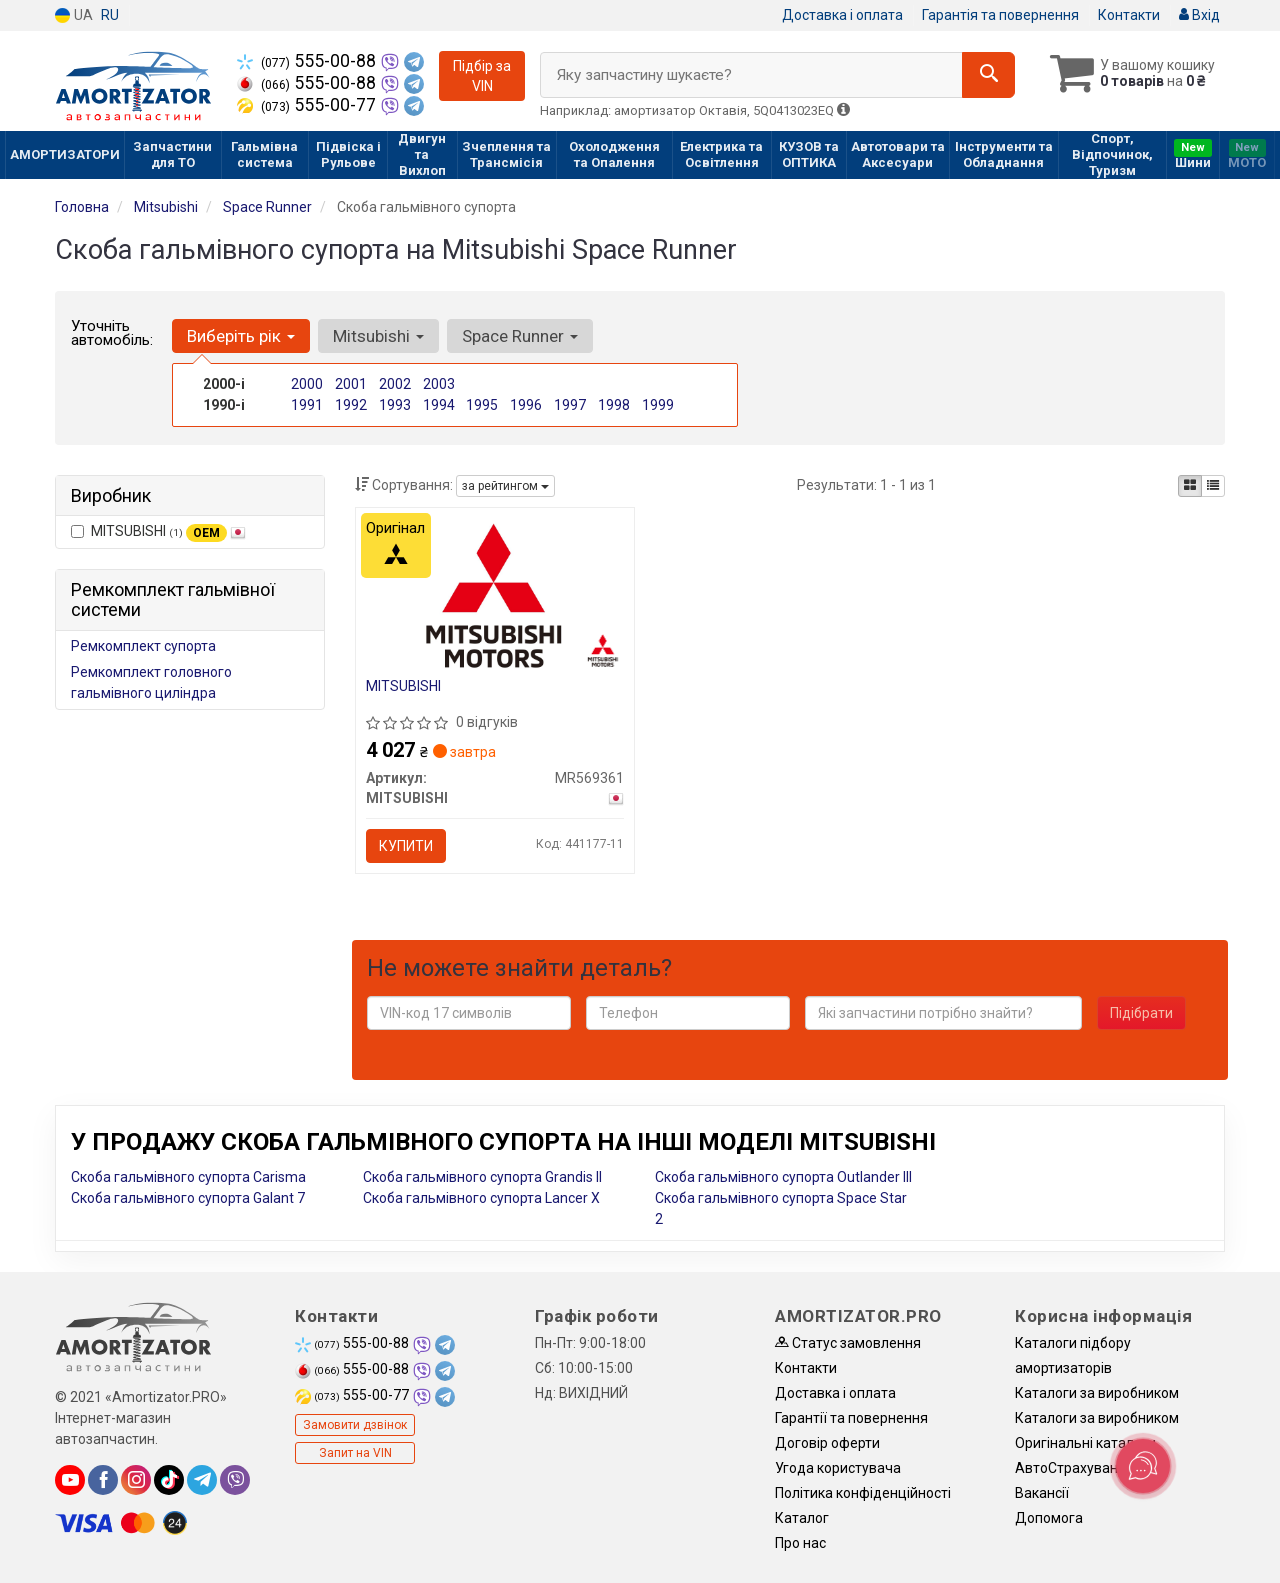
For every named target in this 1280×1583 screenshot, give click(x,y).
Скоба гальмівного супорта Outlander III (783, 1177)
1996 (526, 405)
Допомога (1049, 1518)
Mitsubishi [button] (378, 336)
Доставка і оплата (842, 15)
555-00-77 (308, 105)
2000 (307, 384)
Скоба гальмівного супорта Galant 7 (188, 1198)
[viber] (235, 1480)
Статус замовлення (848, 1343)
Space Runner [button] (520, 336)
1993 (395, 405)
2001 (351, 384)
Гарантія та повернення (1000, 15)
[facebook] (103, 1480)
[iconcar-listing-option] (1213, 486)
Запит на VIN (355, 1453)
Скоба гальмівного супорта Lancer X (481, 1198)
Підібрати (1141, 1013)
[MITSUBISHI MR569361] (494, 594)
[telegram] (202, 1480)
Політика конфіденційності (863, 1493)
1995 (482, 405)
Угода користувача (838, 1468)
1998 (614, 405)
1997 (570, 405)
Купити (406, 846)
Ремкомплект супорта (143, 646)
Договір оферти (827, 1443)
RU (110, 15)
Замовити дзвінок (355, 1425)
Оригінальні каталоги (1085, 1443)
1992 (351, 405)
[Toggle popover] (1143, 1466)
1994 (439, 405)
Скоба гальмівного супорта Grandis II (482, 1177)
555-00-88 (308, 61)
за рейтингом (505, 486)
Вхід (1199, 15)
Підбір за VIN (482, 76)
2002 (395, 384)
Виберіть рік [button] (241, 336)
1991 (307, 405)
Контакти (1129, 15)
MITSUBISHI (158, 532)
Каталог (802, 1518)
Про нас (800, 1543)
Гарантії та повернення (851, 1418)
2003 (439, 384)
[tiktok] (169, 1480)
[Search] (988, 75)
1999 (658, 405)
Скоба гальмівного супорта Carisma (188, 1177)
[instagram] (136, 1480)
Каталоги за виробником (1097, 1393)
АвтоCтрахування (1074, 1468)
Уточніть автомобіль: (112, 333)
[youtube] (70, 1480)
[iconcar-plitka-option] (1190, 486)
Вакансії (1042, 1493)
